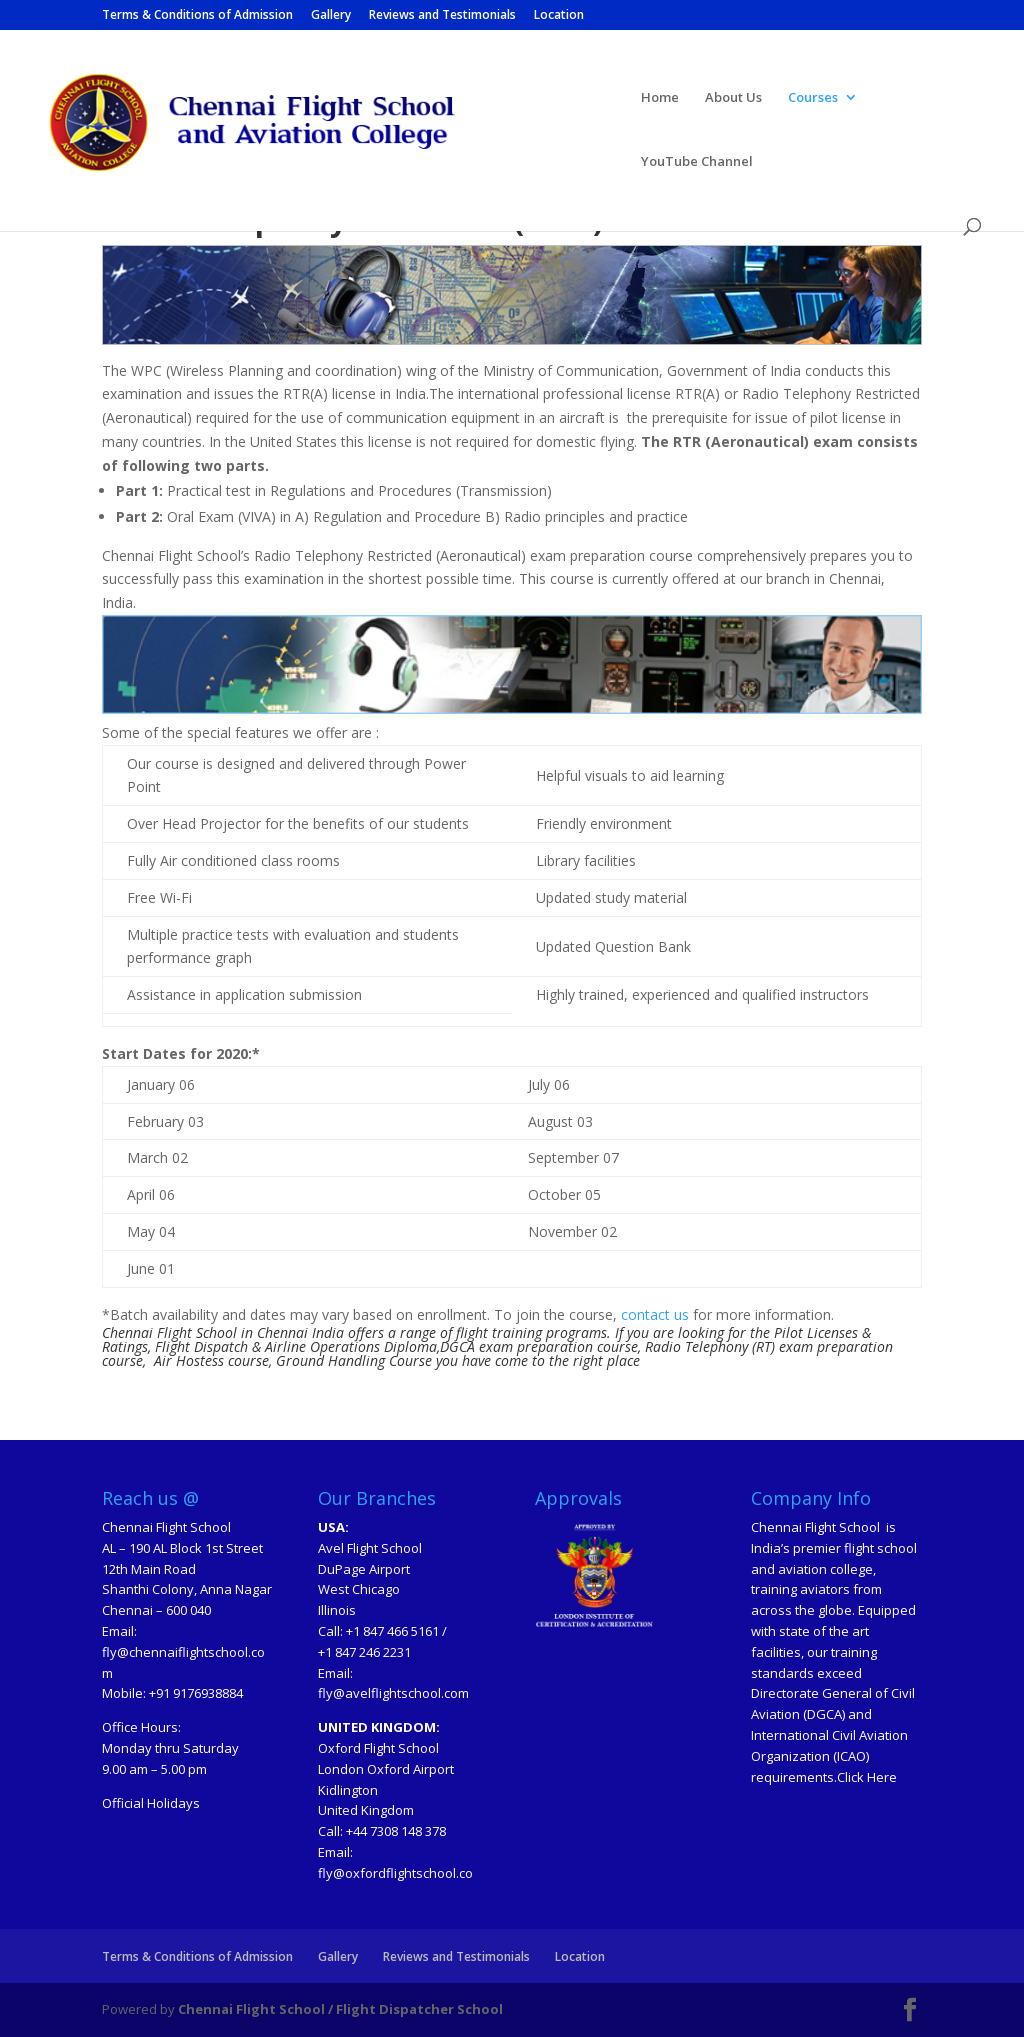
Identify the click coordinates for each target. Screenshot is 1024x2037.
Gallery (331, 16)
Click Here (867, 1777)
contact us (653, 1314)
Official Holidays (151, 1803)
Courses (813, 98)
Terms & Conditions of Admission (197, 16)
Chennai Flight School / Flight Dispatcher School (340, 2009)
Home (660, 98)
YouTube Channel (697, 162)
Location (559, 16)
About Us (733, 98)
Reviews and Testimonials (442, 16)
